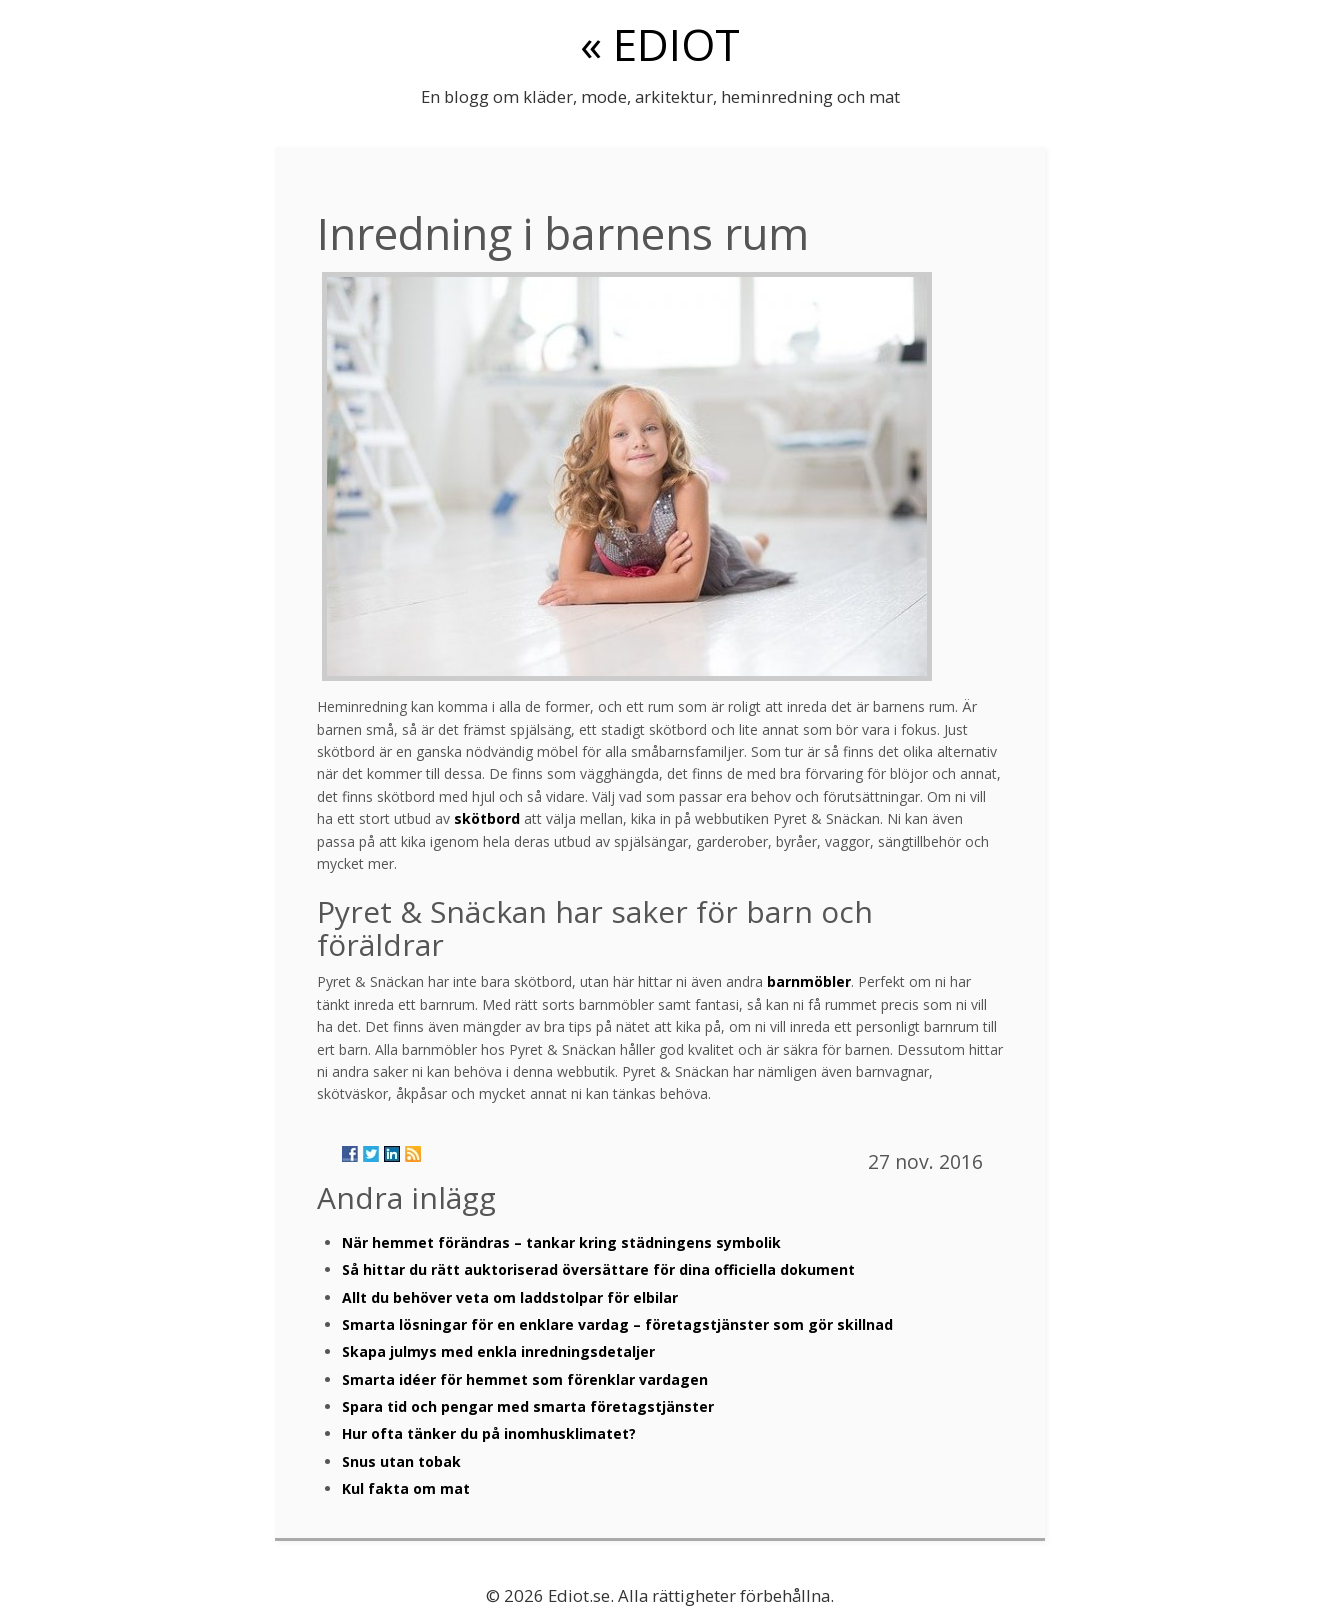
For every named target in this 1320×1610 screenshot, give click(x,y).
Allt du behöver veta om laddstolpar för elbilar (510, 1297)
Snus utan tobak (401, 1461)
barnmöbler (809, 981)
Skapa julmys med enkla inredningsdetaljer (498, 1351)
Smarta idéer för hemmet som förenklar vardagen (525, 1379)
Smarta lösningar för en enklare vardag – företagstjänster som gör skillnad (617, 1324)
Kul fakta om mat (406, 1488)
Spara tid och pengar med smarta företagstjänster (528, 1406)
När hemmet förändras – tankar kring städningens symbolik (561, 1242)
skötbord (487, 818)
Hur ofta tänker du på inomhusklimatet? (489, 1433)
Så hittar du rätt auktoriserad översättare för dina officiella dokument (598, 1269)
